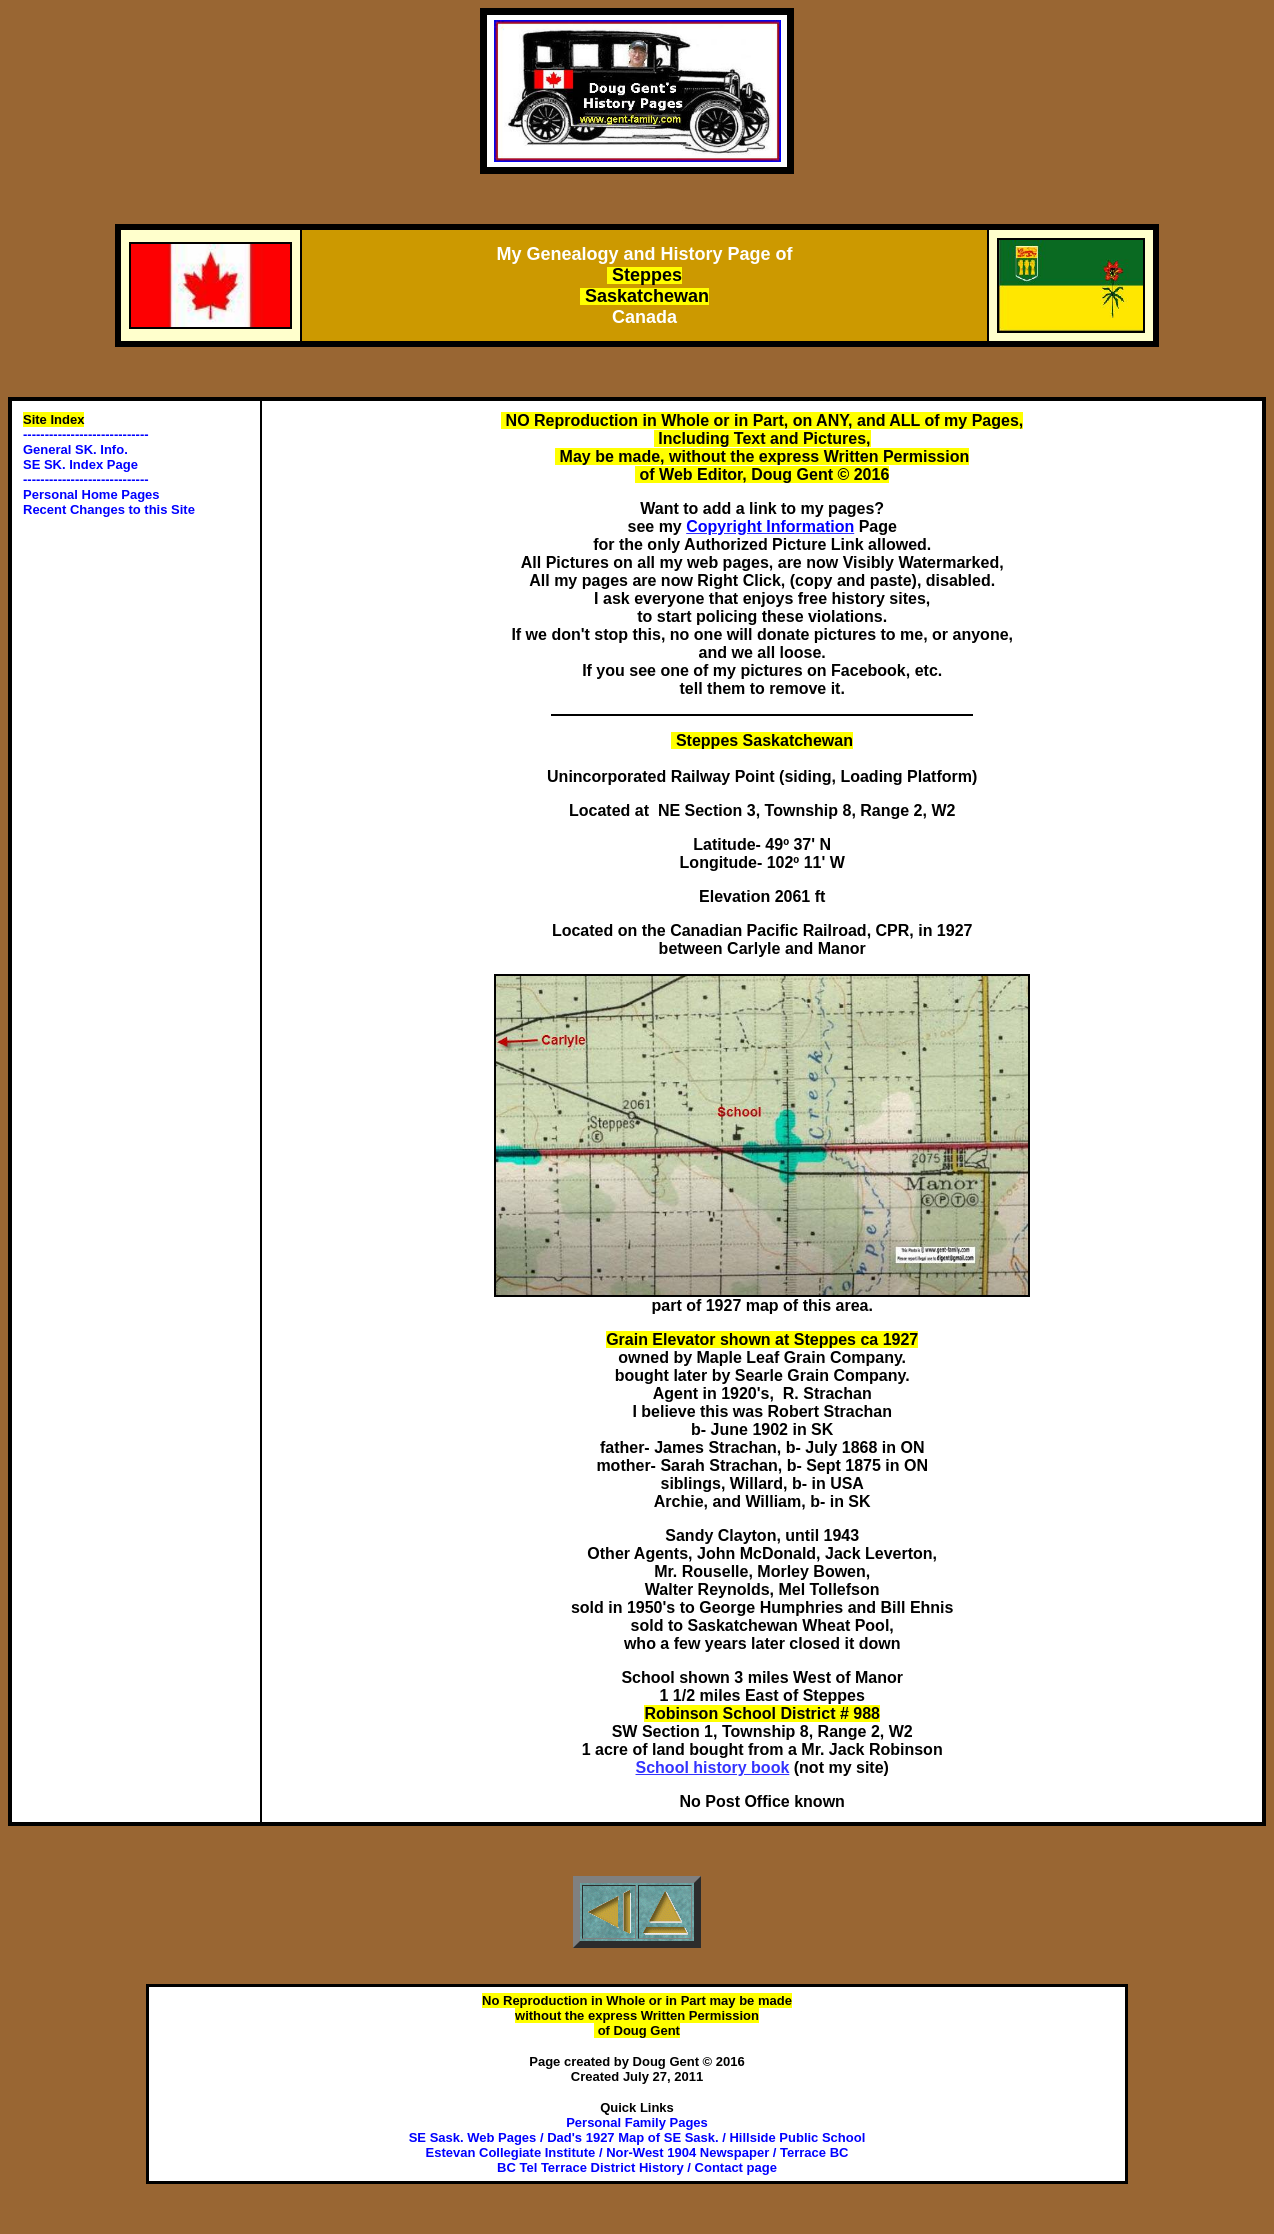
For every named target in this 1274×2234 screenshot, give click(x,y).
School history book (713, 1767)
